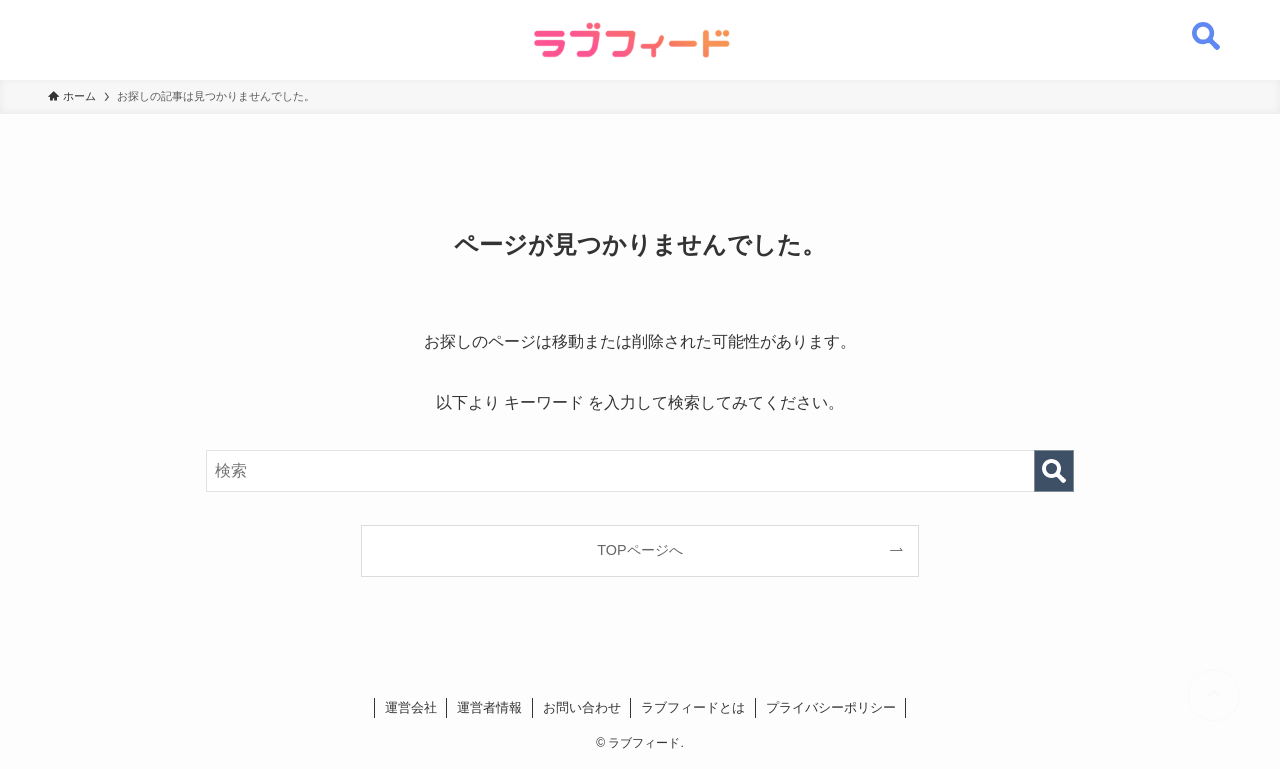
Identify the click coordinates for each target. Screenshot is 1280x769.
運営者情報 (489, 707)
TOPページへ (639, 550)
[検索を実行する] (1054, 471)
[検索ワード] (640, 471)
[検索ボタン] (1206, 25)
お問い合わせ (582, 707)
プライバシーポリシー (831, 707)
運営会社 (411, 707)
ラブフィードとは (693, 707)
